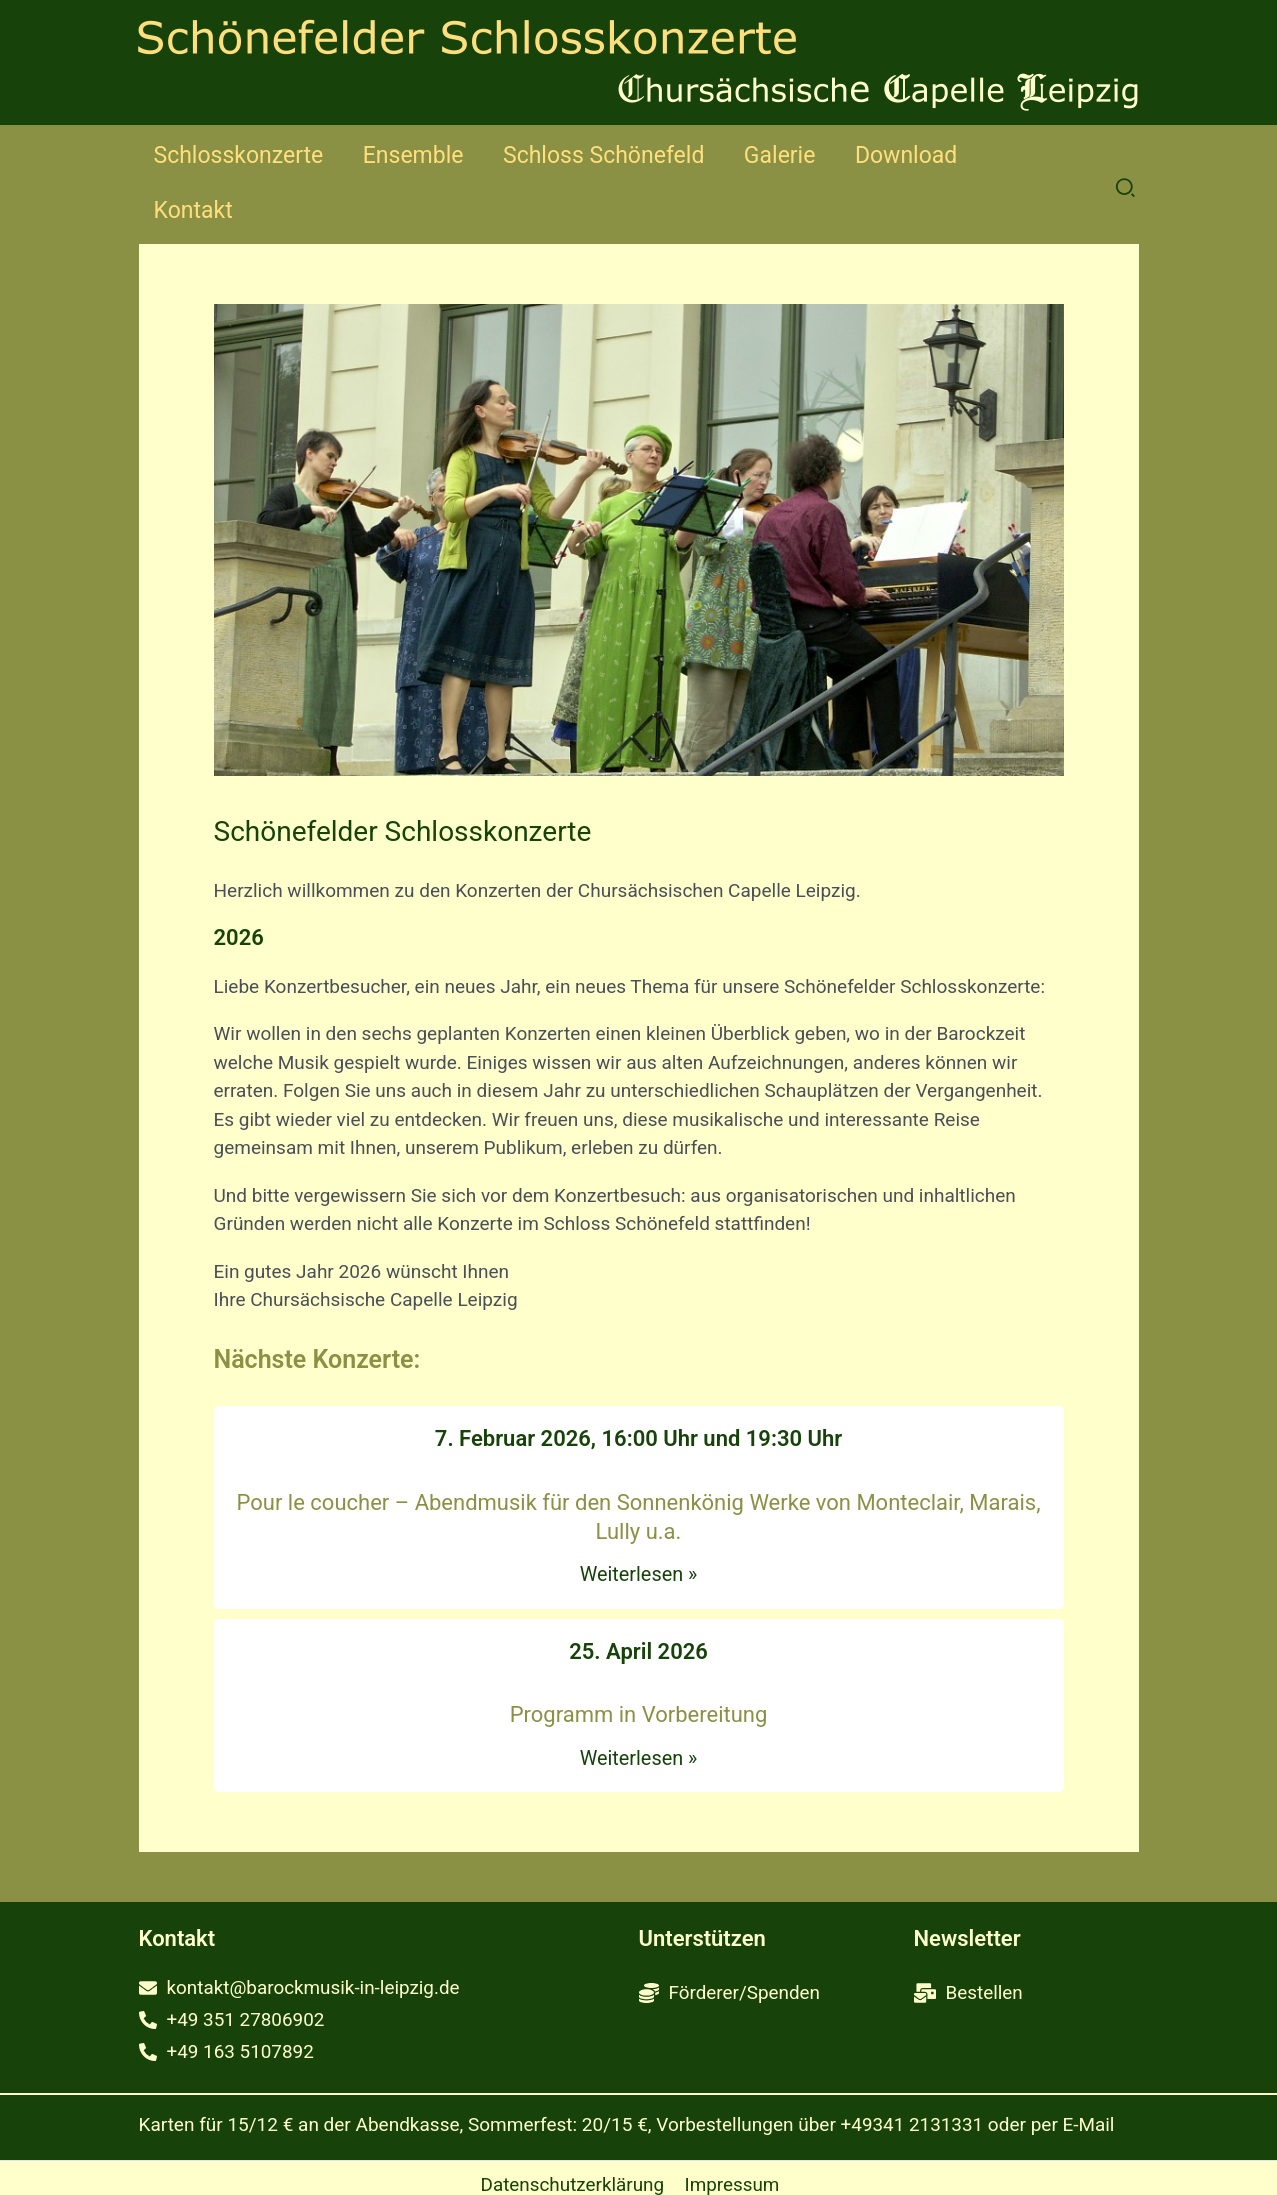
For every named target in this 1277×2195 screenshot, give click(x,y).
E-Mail (1090, 2072)
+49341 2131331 (913, 2072)
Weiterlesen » (638, 1519)
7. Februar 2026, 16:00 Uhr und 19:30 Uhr (638, 1383)
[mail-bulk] (969, 1938)
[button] (1126, 161)
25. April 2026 (638, 1596)
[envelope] (300, 1933)
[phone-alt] (232, 1966)
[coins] (730, 1938)
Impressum (731, 2132)
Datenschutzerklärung (571, 2132)
